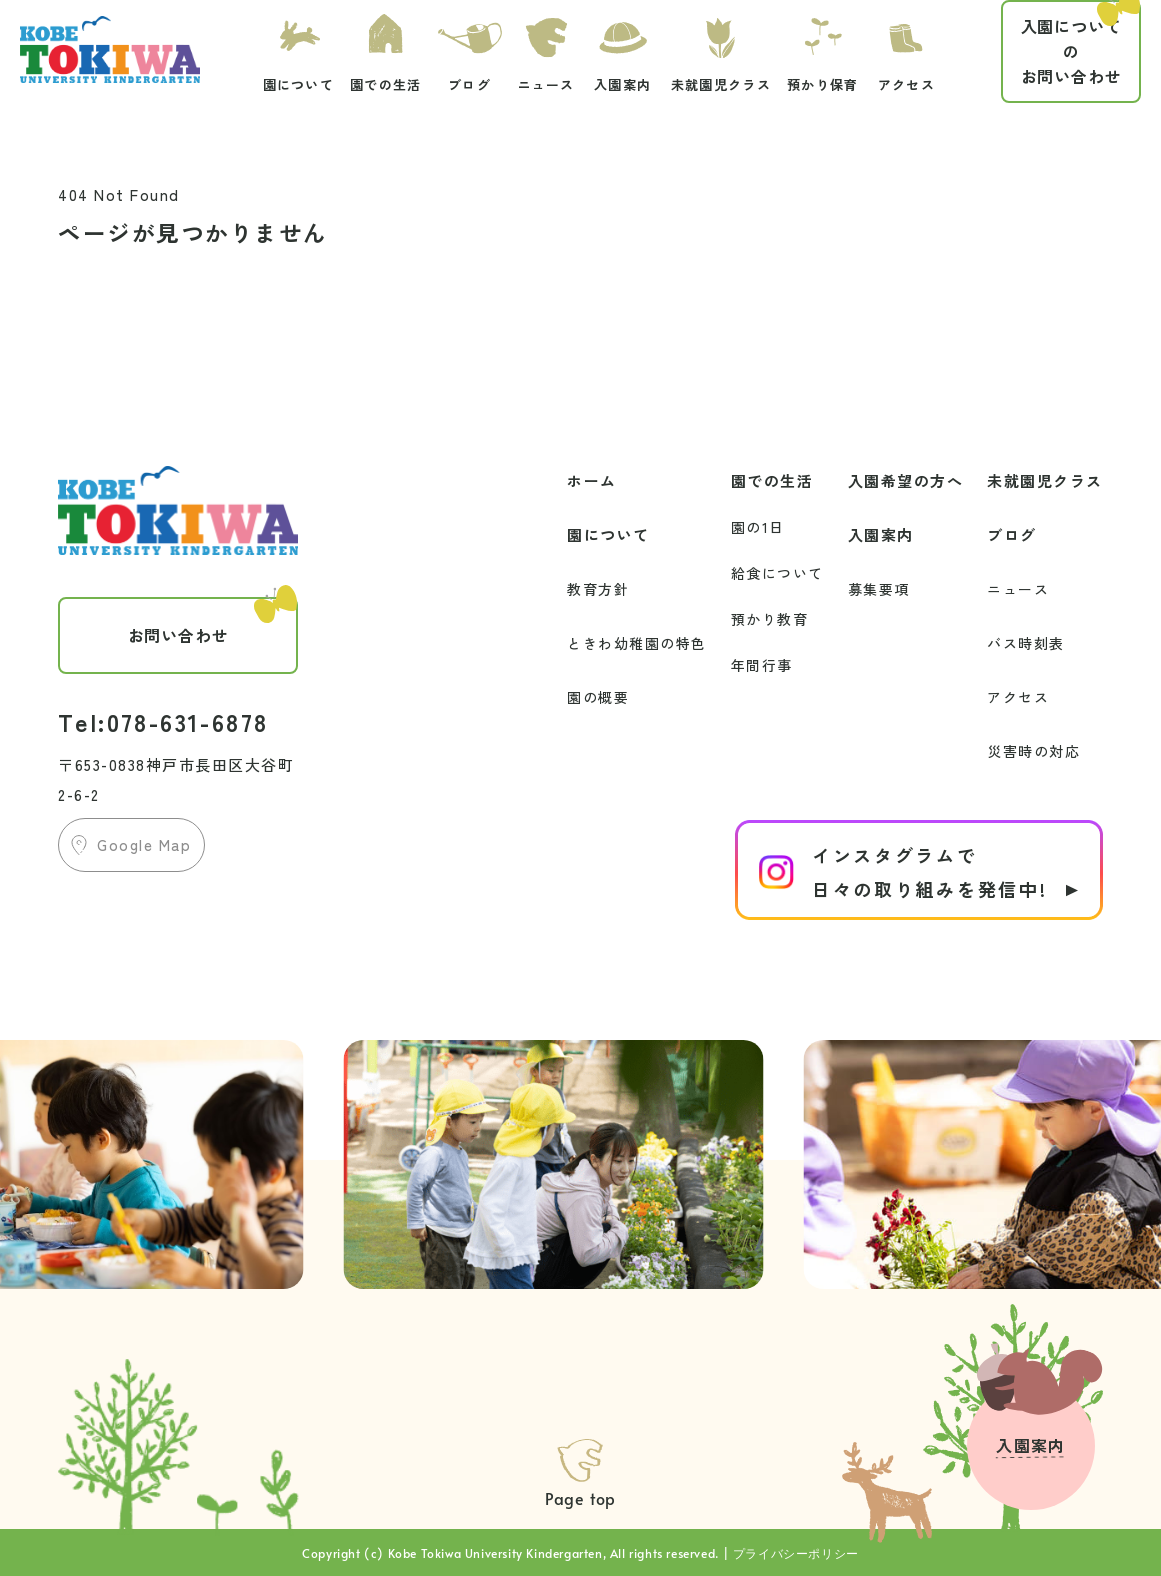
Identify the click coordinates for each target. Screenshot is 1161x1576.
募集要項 (879, 589)
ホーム (592, 480)
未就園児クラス (1045, 480)
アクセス (1018, 697)
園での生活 (772, 480)
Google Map (144, 844)
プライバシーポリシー (796, 1553)
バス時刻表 (1026, 643)
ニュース (1018, 589)
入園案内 (881, 534)
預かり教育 (770, 619)
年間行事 (762, 665)
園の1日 (758, 527)
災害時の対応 (1033, 751)
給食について (777, 573)
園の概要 (598, 697)
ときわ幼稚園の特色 (637, 643)
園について (608, 534)
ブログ (1012, 534)
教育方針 (598, 589)
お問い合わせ (1080, 44)
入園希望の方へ (906, 480)
